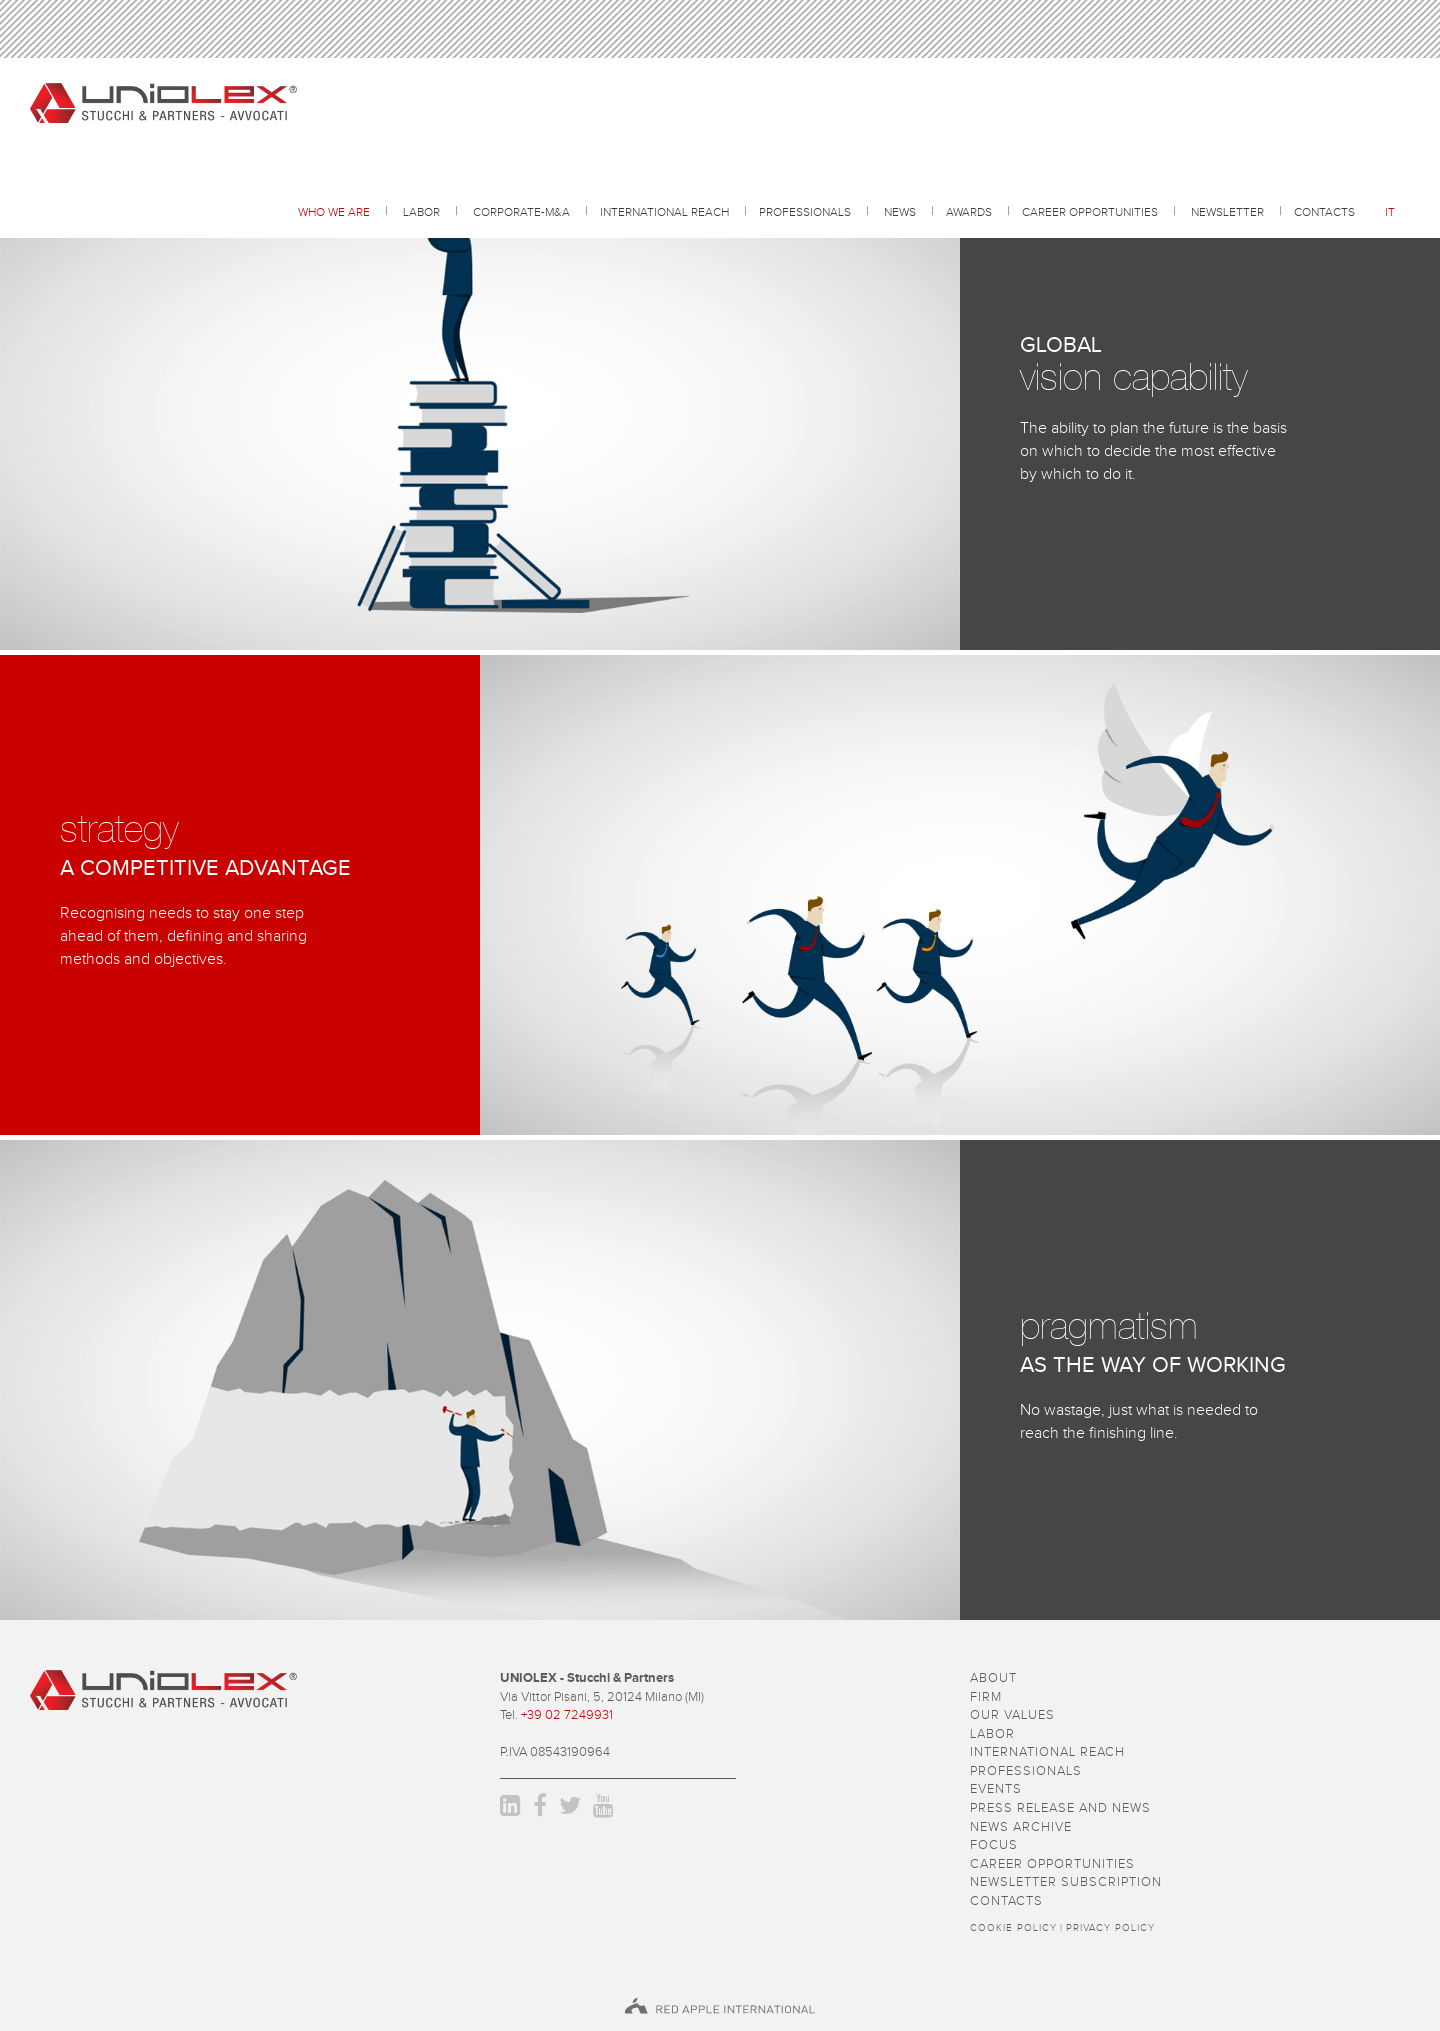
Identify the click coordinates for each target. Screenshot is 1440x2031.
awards (969, 213)
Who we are (334, 213)
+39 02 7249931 (567, 1715)
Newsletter (1227, 213)
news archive (1021, 1827)
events (996, 1789)
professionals (805, 213)
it (1390, 213)
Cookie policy (1013, 1928)
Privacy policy (1110, 1928)
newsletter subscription (1066, 1882)
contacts (1324, 213)
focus (994, 1845)
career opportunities (1090, 213)
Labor (421, 213)
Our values (1012, 1715)
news (900, 213)
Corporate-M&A (521, 213)
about (993, 1678)
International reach (664, 213)
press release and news (1060, 1808)
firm (986, 1697)
